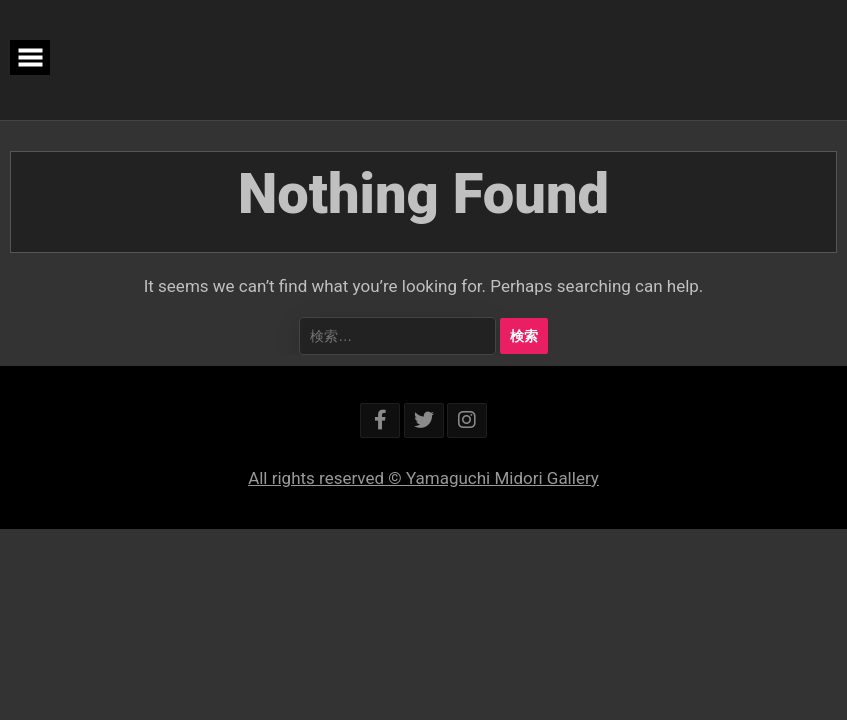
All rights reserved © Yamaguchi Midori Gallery (423, 478)
